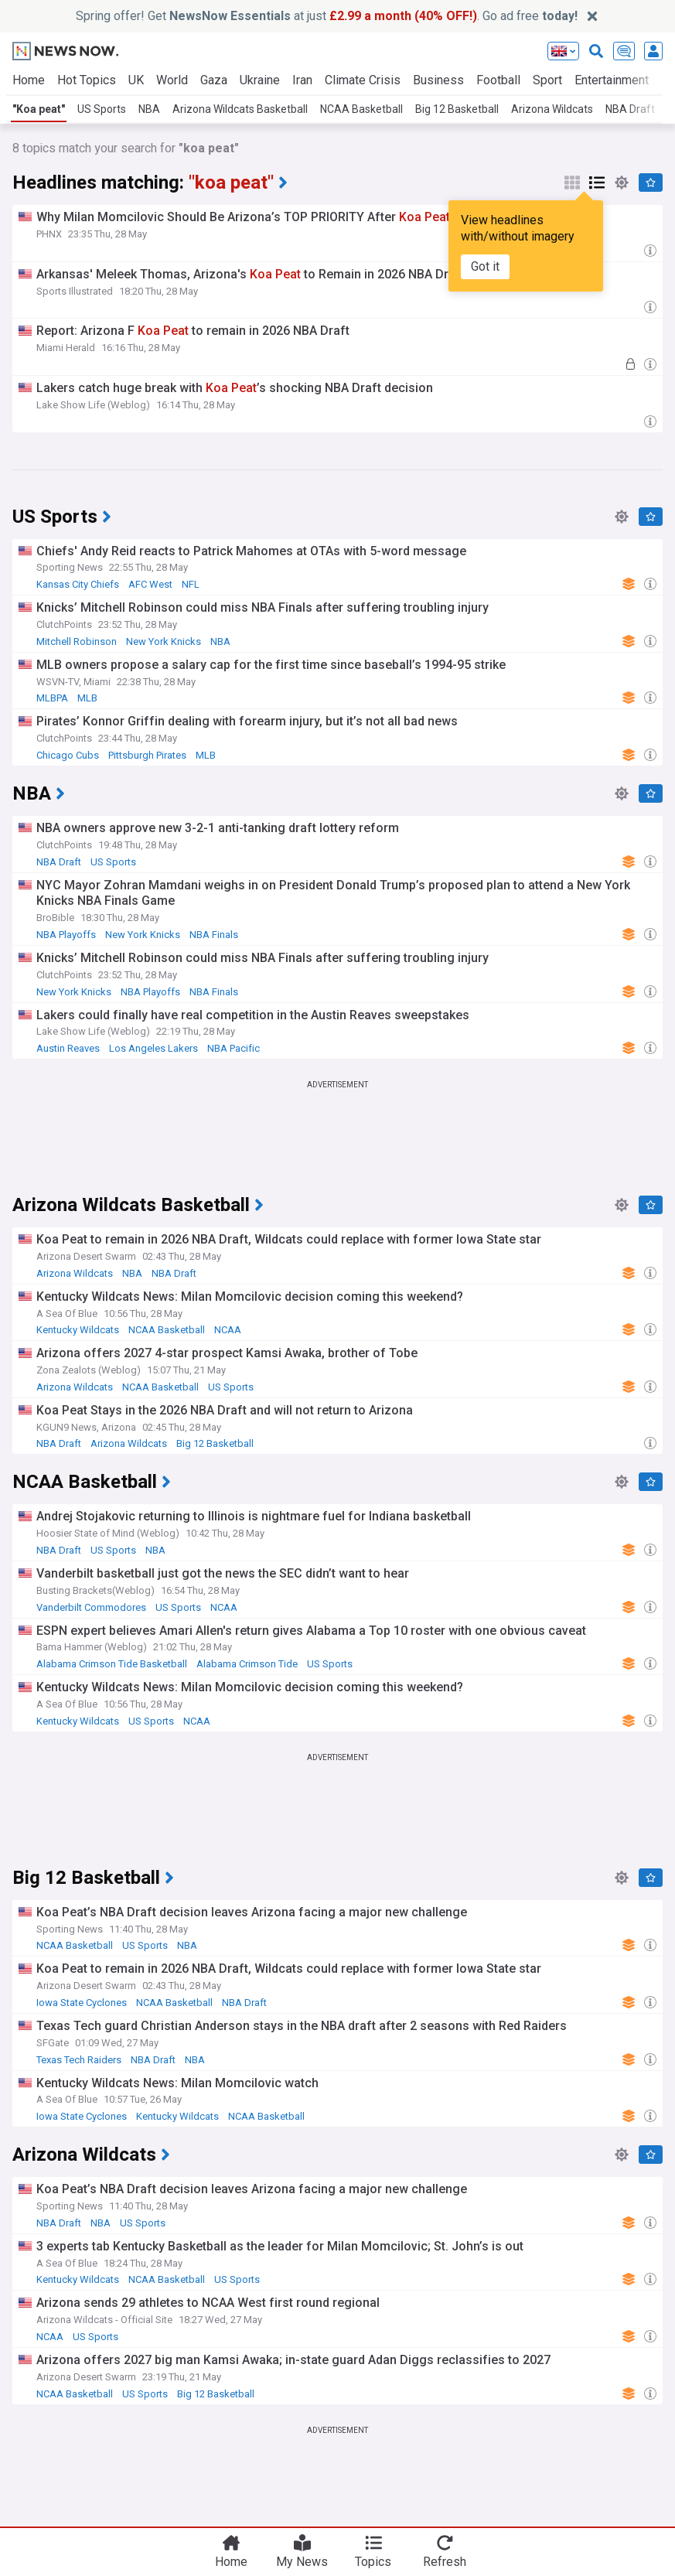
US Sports (101, 109)
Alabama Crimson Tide (247, 1664)
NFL (190, 584)
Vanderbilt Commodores (91, 1607)
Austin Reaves (68, 1048)
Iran (302, 80)
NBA (149, 109)
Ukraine (260, 80)
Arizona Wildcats (552, 109)
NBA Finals (213, 934)
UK (136, 80)
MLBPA (52, 698)
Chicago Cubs (67, 755)
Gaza (213, 80)
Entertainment (611, 80)
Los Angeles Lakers (153, 1048)
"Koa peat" (38, 109)
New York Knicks (163, 641)
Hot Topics (86, 80)
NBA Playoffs (66, 934)
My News (302, 2561)
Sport (547, 80)
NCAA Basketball (361, 109)
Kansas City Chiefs (77, 584)
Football (498, 80)
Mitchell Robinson (76, 641)
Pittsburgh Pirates (147, 755)
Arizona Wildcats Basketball (240, 109)
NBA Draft (58, 862)
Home (28, 80)
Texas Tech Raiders (78, 2060)
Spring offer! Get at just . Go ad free (327, 16)
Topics (373, 2561)
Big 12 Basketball (457, 109)
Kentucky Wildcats (77, 1330)
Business (438, 80)
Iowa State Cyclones (81, 2002)
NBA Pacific (233, 1048)
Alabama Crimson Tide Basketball (111, 1664)
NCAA (227, 1330)
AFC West (150, 584)
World (172, 80)
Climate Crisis (363, 80)
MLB (87, 698)
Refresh (444, 2561)
